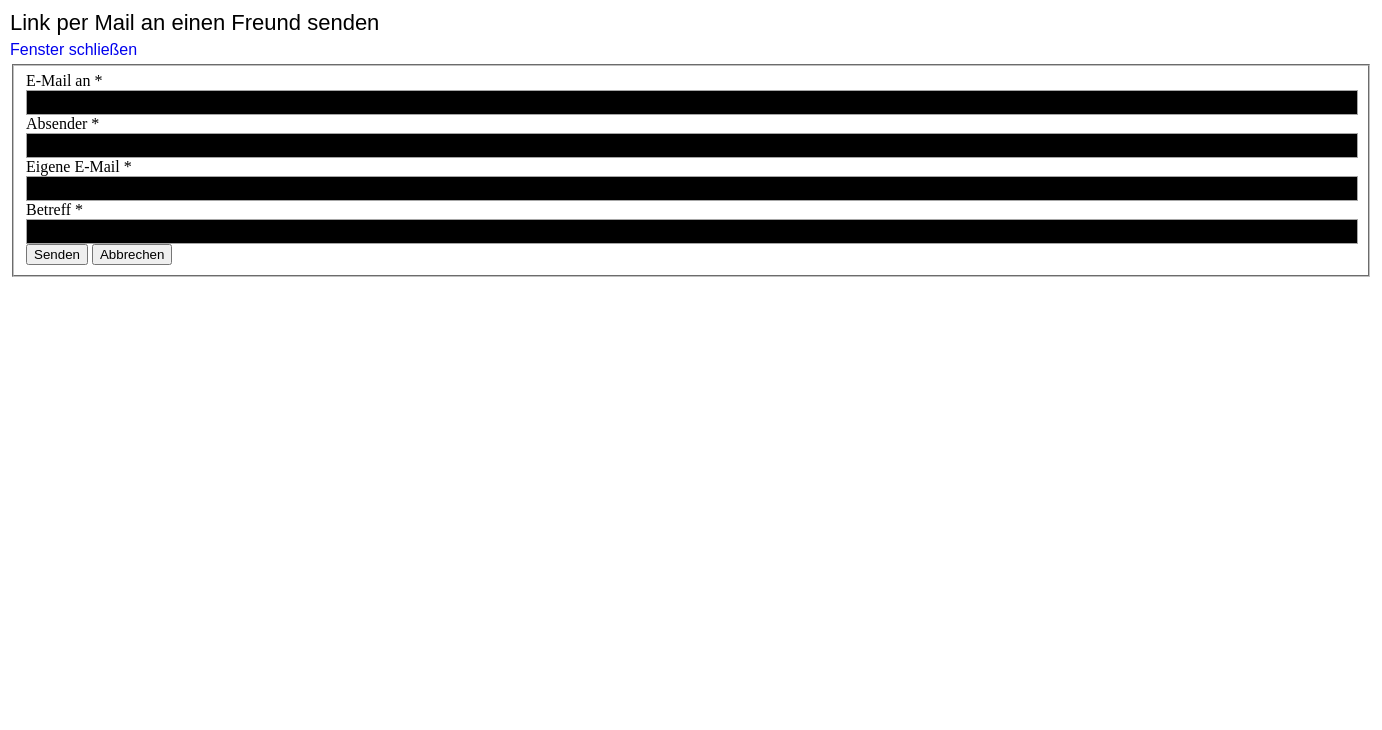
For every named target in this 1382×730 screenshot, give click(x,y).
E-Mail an (64, 80)
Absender (62, 123)
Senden (57, 254)
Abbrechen (132, 254)
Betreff (54, 209)
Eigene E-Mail (79, 166)
